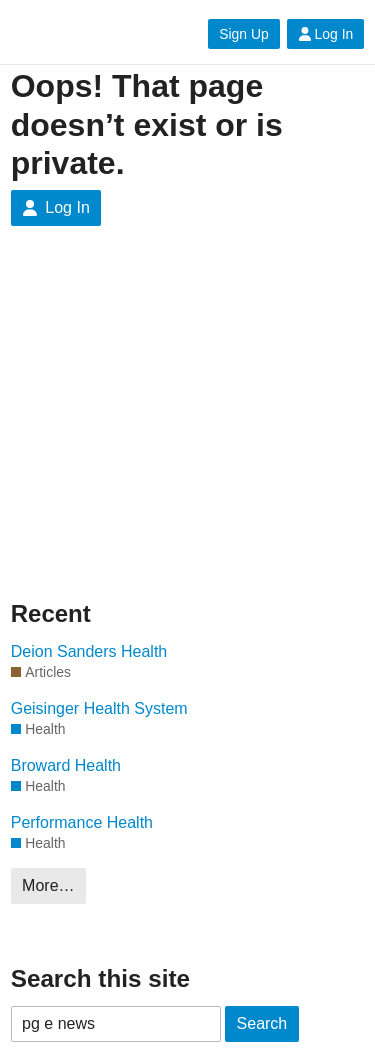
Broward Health (66, 765)
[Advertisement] (187, 428)
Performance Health (82, 822)
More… (48, 885)
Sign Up (243, 34)
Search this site (100, 978)
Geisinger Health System (99, 708)
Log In (326, 34)
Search (262, 1023)
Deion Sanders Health (89, 651)
